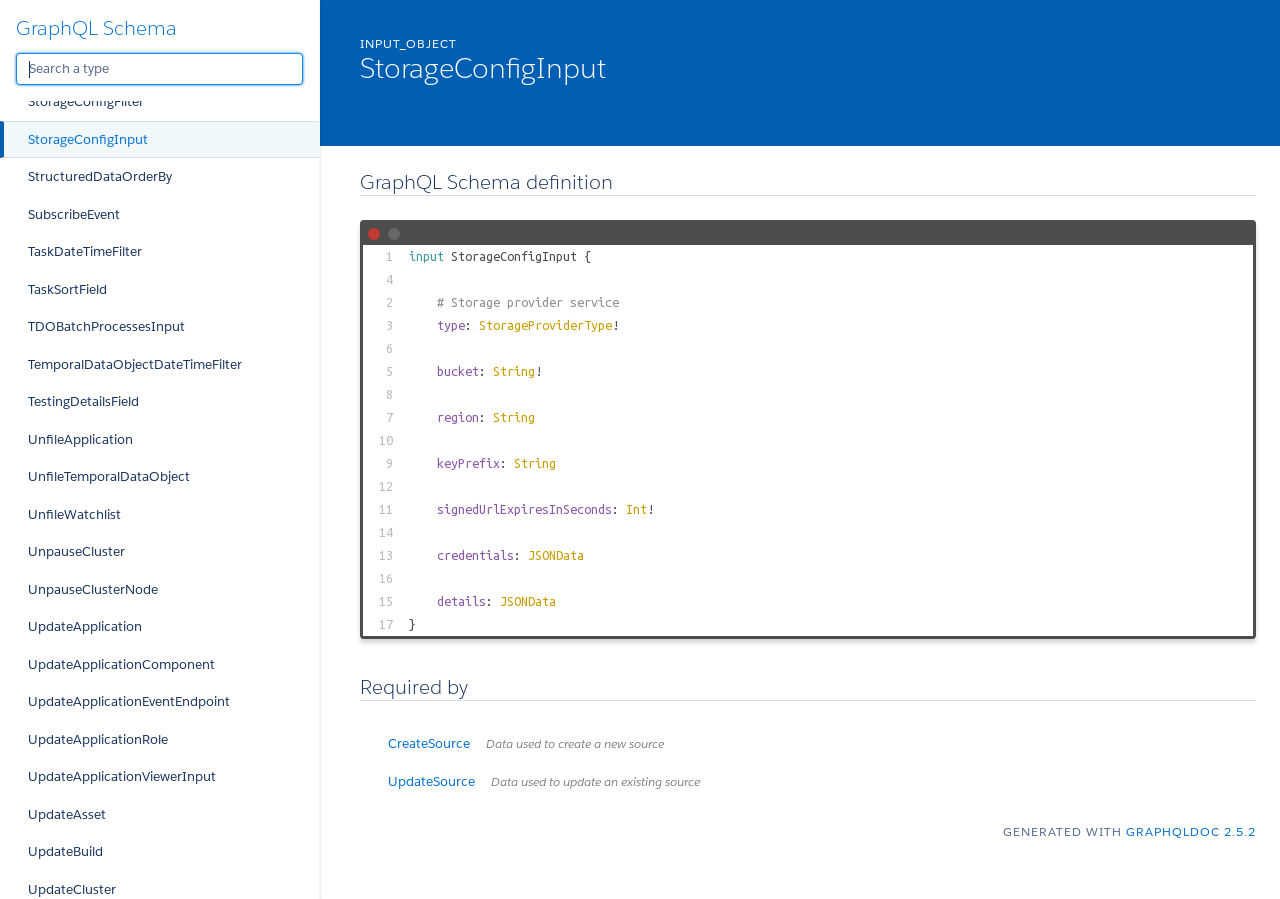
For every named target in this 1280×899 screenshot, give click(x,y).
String (514, 371)
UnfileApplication (80, 439)
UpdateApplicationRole (98, 739)
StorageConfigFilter (86, 101)
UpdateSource (544, 781)
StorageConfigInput (88, 139)
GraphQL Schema (96, 28)
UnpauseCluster (76, 551)
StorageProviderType (545, 325)
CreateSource (526, 743)
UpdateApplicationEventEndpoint (129, 701)
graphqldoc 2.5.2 (1191, 831)
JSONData (556, 555)
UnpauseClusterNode (93, 589)
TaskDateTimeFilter (85, 251)
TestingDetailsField (83, 401)
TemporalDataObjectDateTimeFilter (135, 364)
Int (636, 509)
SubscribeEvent (74, 214)
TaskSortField (67, 289)
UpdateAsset (67, 814)
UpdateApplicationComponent (121, 664)
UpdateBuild (65, 851)
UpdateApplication (85, 626)
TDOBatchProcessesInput (106, 326)
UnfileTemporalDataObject (109, 476)
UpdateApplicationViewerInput (122, 776)
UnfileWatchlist (74, 514)
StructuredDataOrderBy (100, 176)
